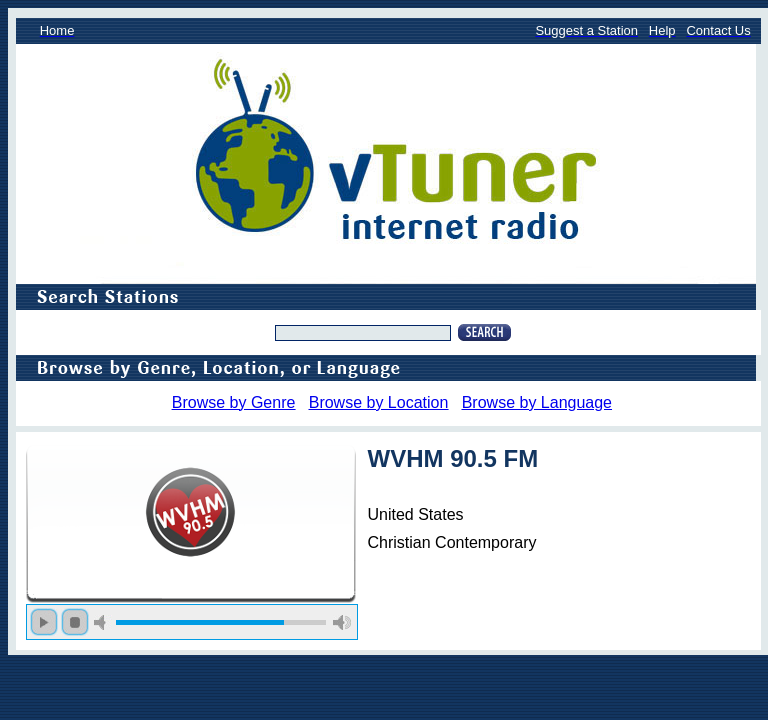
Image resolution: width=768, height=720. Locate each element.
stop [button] (75, 622)
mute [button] (103, 622)
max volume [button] (342, 622)
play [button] (44, 622)
